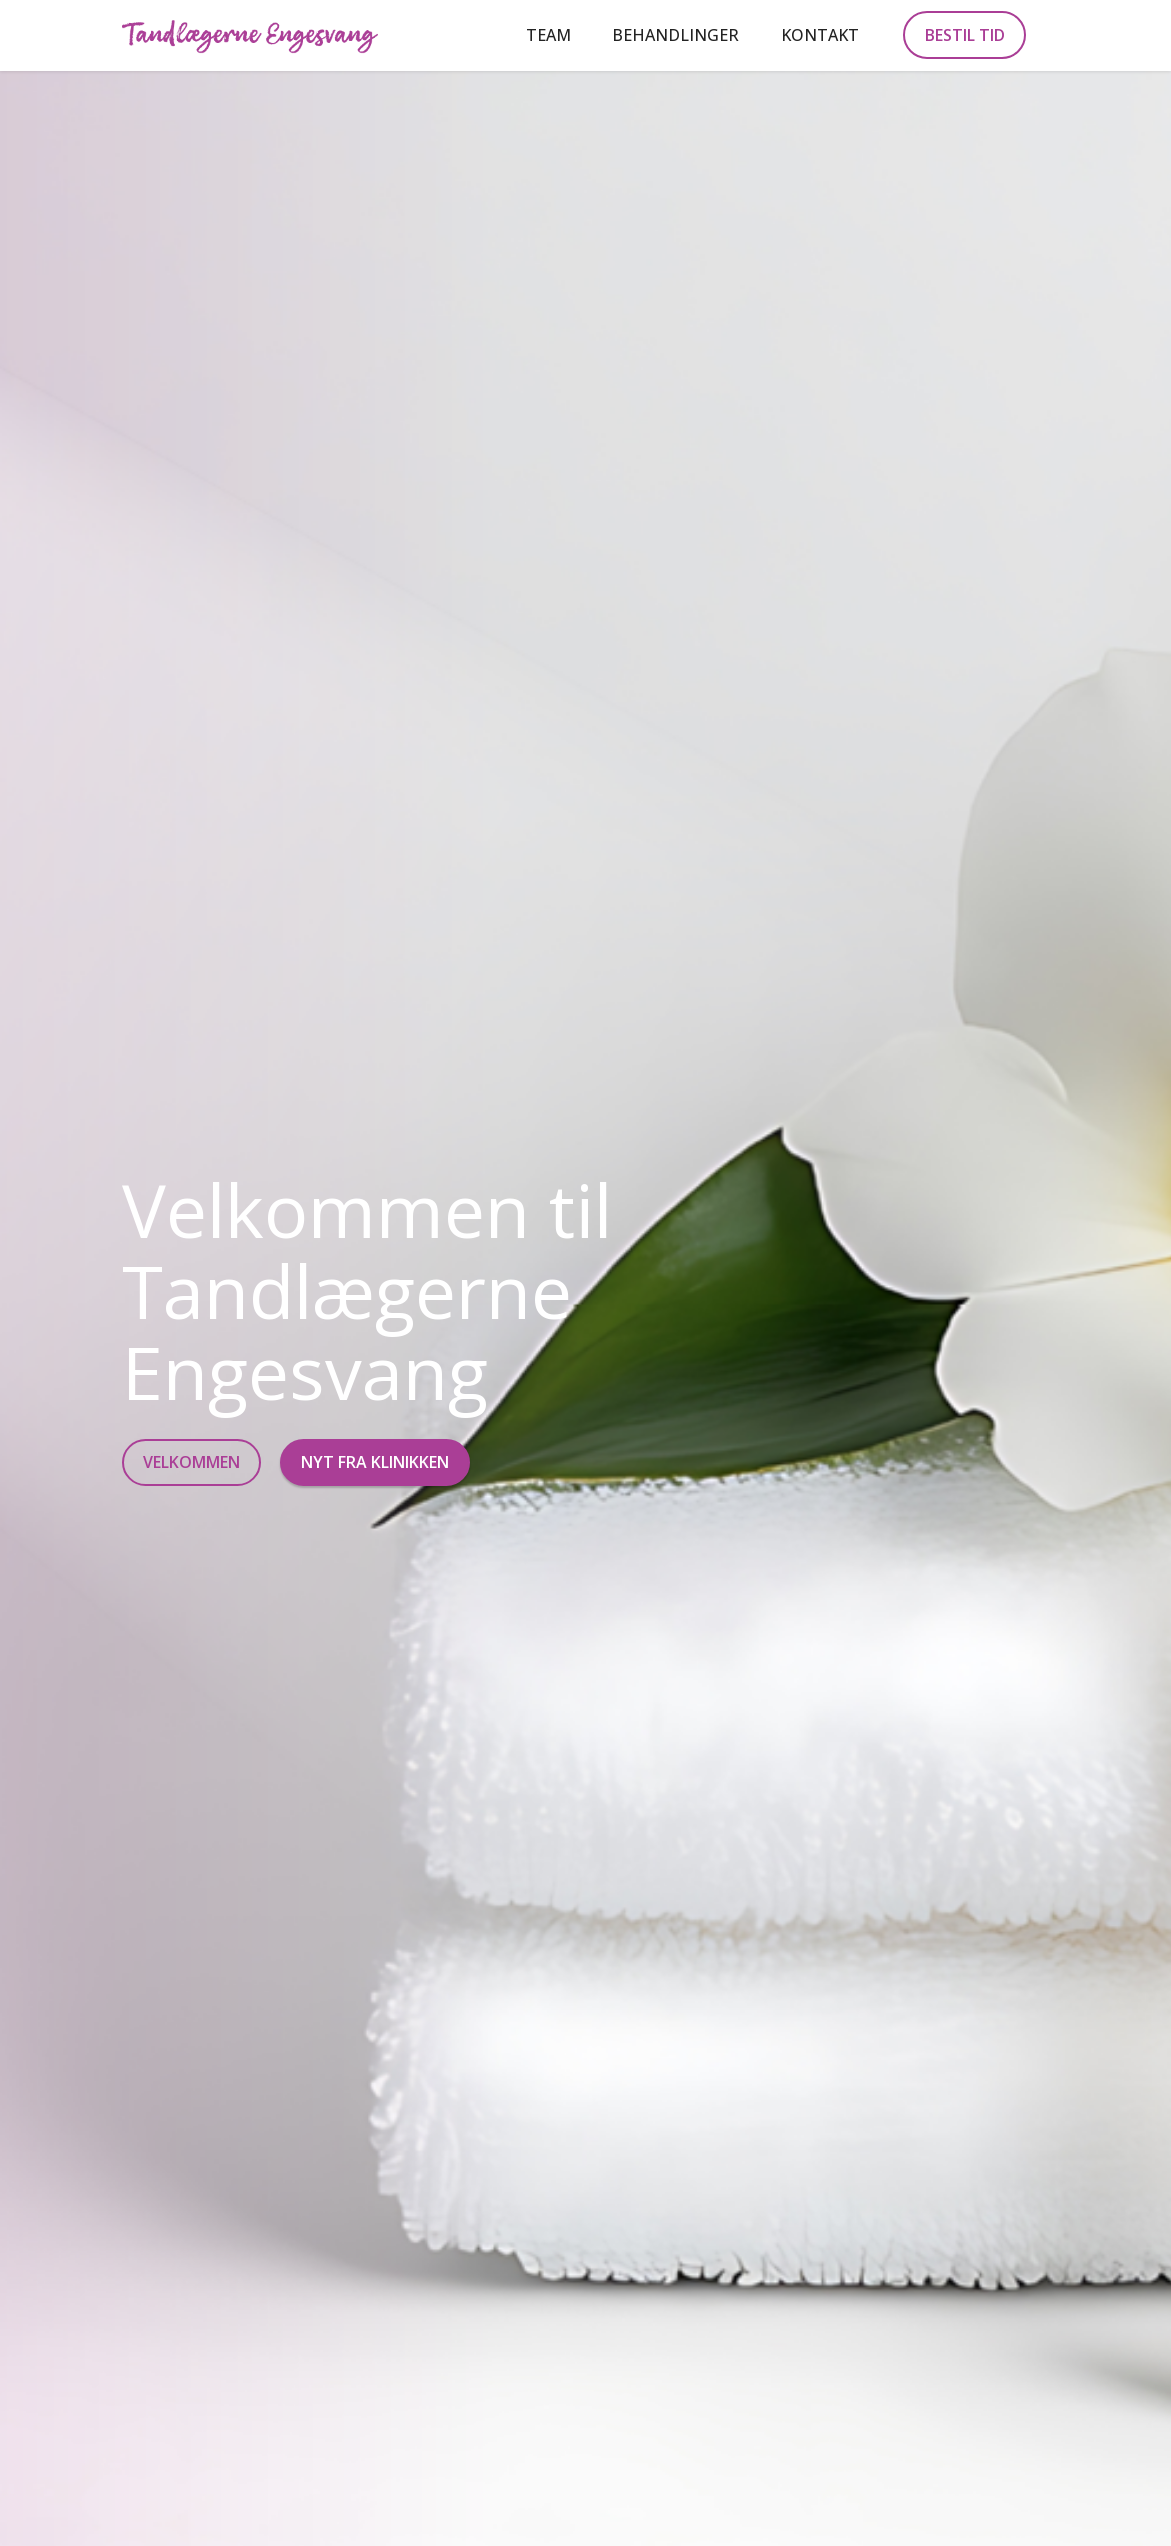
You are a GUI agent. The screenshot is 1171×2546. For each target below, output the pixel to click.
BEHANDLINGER (675, 35)
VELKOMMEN (191, 1462)
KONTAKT (820, 35)
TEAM (548, 35)
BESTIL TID (965, 35)
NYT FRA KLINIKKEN (375, 1462)
